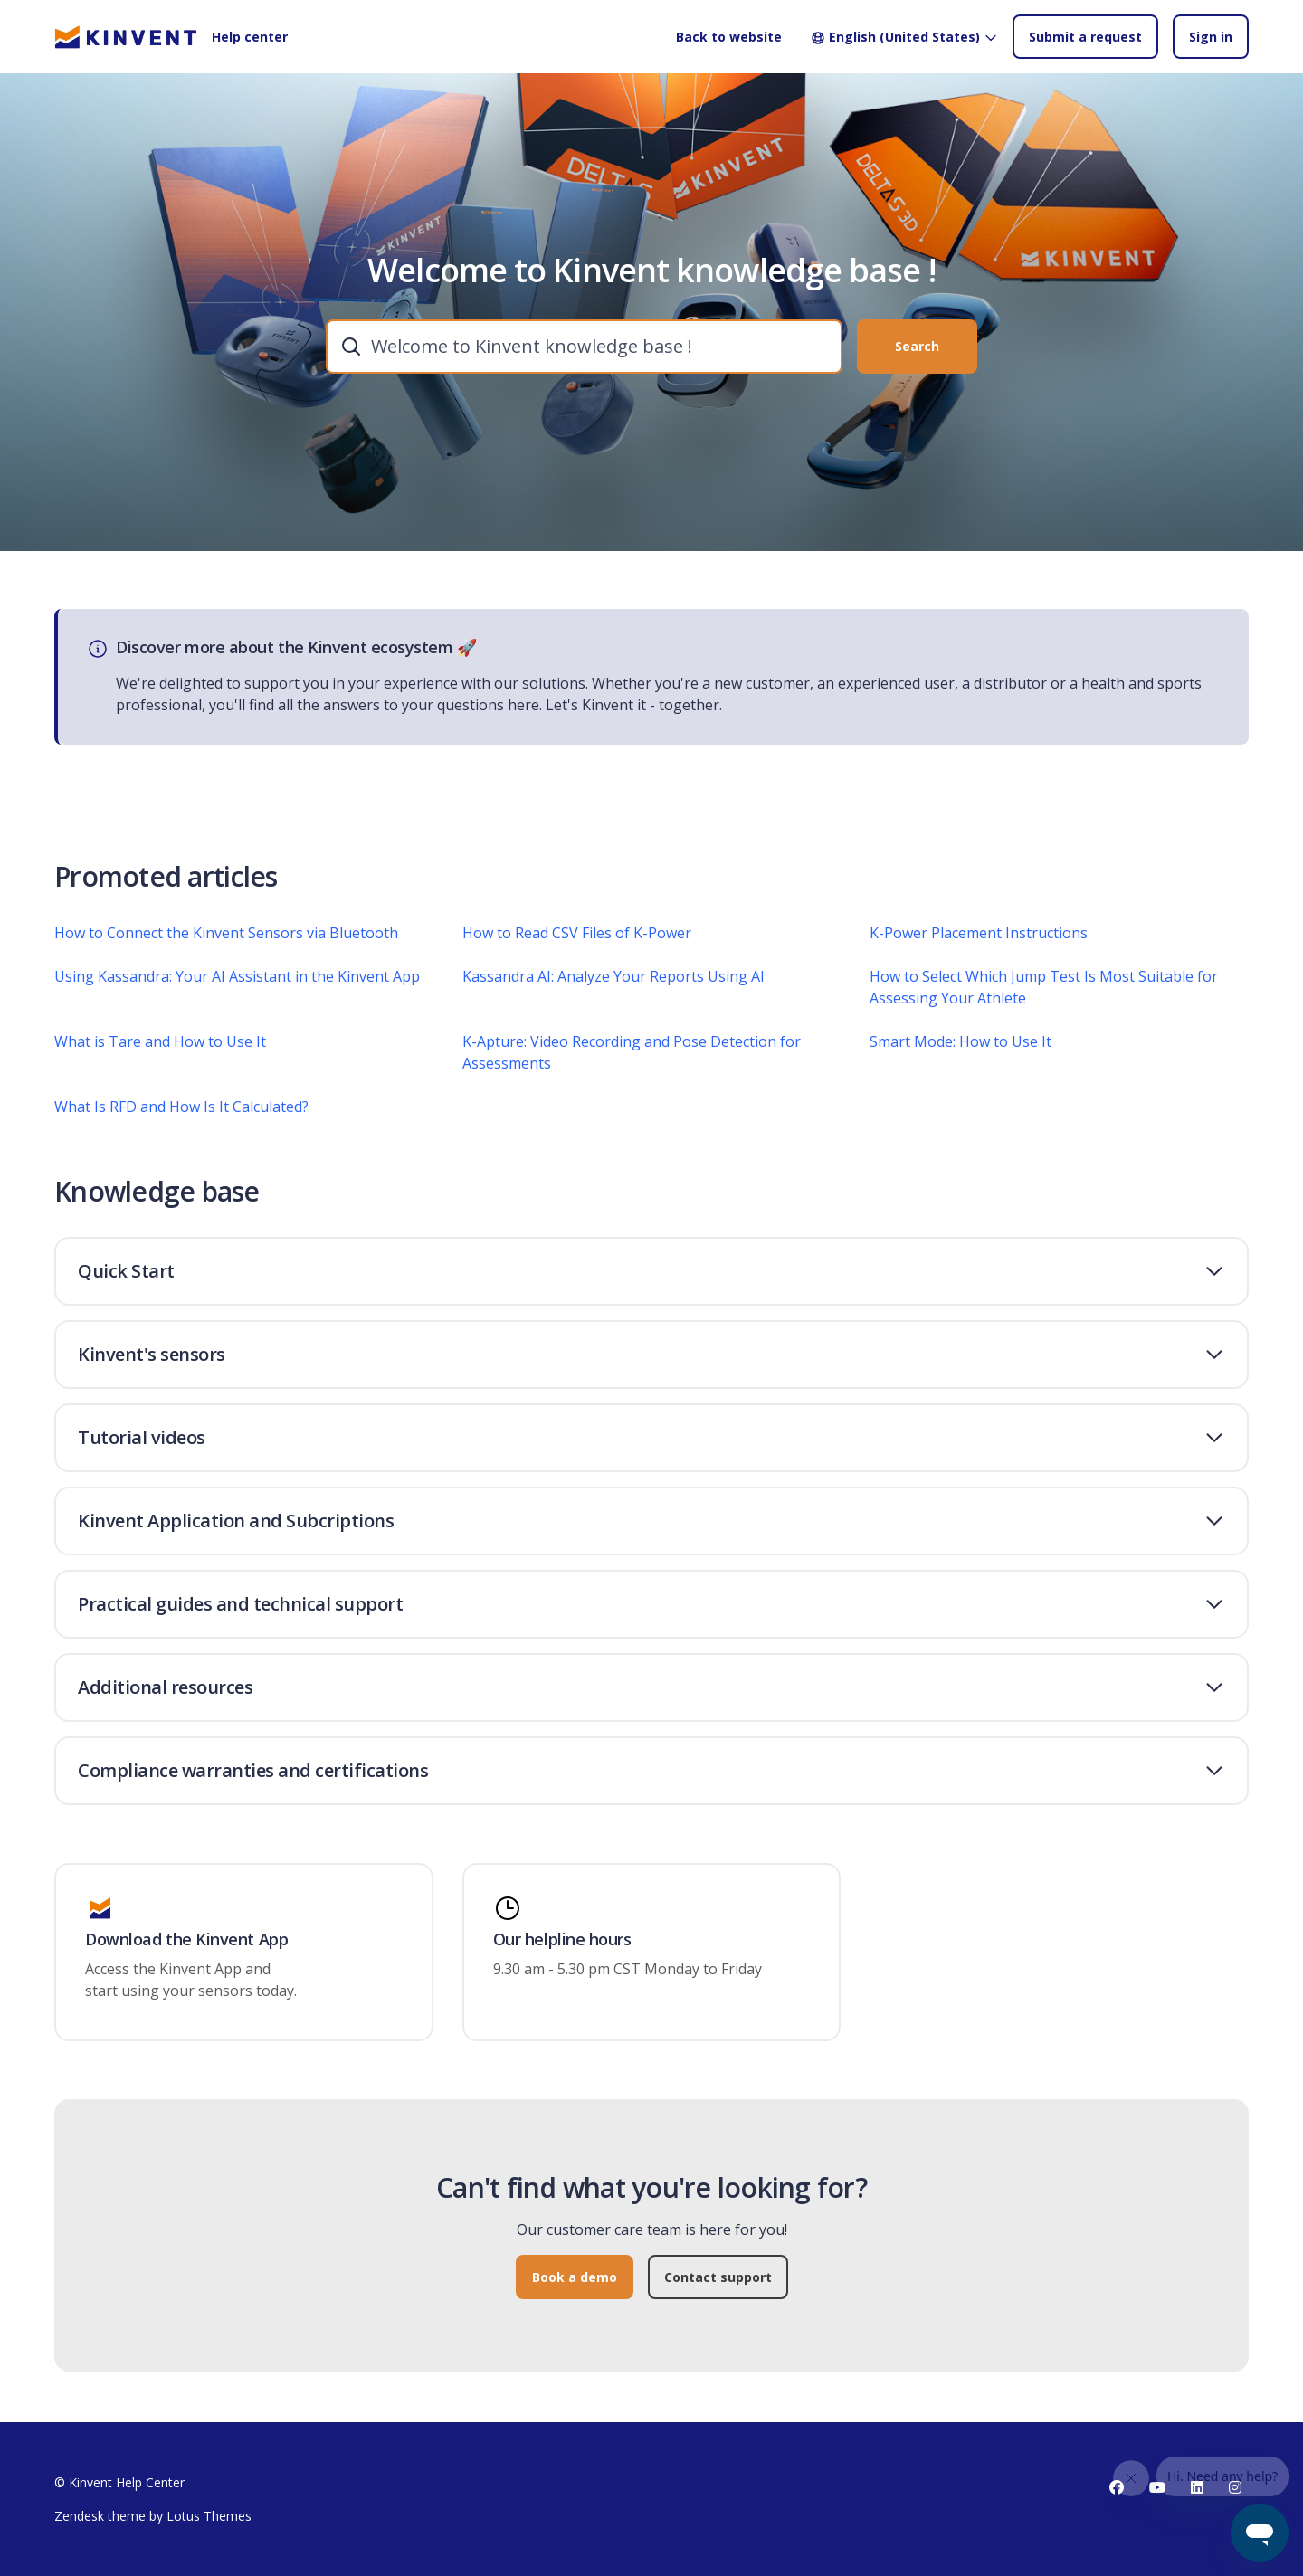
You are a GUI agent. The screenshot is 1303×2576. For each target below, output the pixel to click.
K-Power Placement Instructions (979, 941)
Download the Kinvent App (186, 1940)
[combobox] (584, 346)
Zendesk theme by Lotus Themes (153, 2515)
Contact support (718, 2286)
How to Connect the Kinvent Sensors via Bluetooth (226, 941)
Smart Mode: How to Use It (960, 1050)
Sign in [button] (1210, 36)
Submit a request (1085, 36)
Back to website (729, 36)
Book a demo (574, 2286)
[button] (651, 1271)
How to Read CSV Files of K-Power (576, 941)
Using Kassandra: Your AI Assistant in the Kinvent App (237, 984)
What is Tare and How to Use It (160, 1050)
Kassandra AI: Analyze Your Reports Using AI (613, 984)
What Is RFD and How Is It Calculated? (181, 1115)
